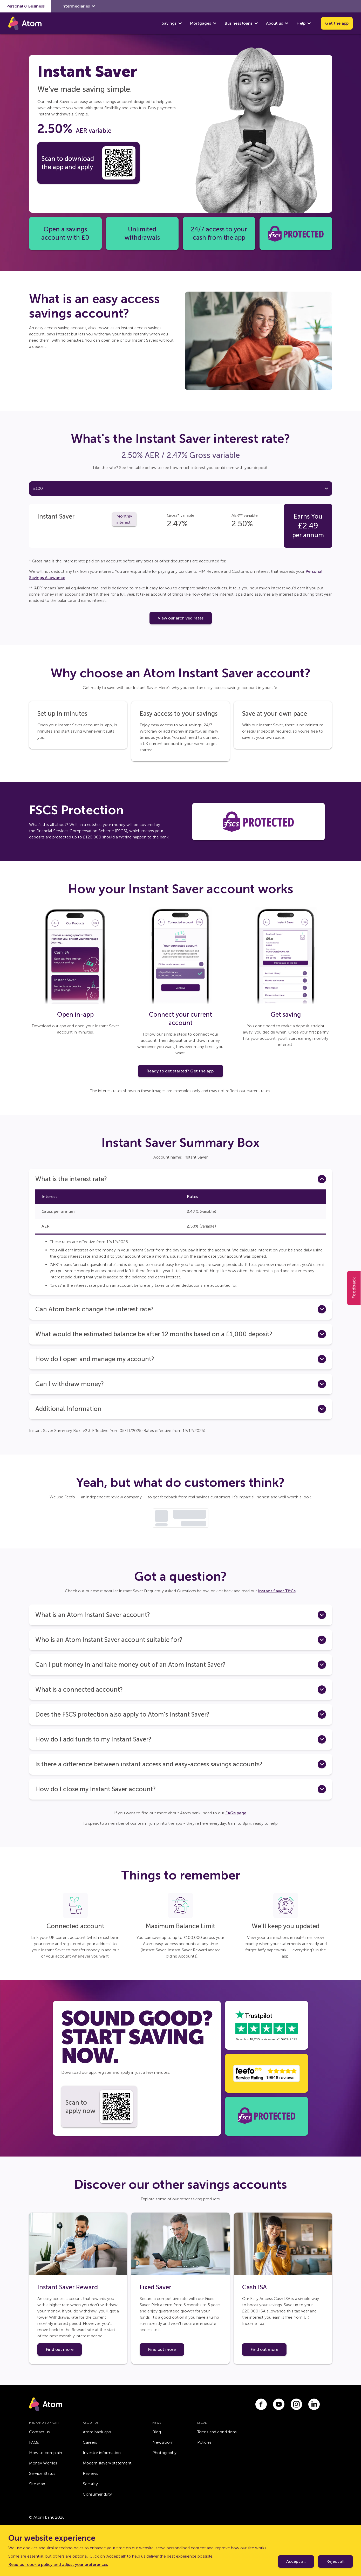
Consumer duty (97, 2504)
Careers (90, 2452)
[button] (180, 1189)
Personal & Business (25, 6)
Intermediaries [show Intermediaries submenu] (78, 6)
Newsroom (163, 2452)
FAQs (34, 2452)
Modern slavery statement (107, 2472)
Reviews (90, 2483)
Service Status (42, 2483)
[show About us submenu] (286, 23)
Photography (164, 2462)
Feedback (354, 1288)
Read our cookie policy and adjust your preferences (58, 2564)
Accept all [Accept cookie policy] (295, 2561)
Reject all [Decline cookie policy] (335, 2561)
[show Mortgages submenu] (214, 23)
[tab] (64, 493)
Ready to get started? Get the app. (180, 1080)
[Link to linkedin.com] (314, 2414)
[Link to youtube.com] (278, 2414)
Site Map (37, 2493)
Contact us (39, 2441)
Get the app (337, 23)
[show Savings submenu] (180, 23)
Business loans (238, 23)
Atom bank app (97, 2441)
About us (274, 23)
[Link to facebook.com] (261, 2414)
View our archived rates (180, 628)
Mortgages (200, 23)
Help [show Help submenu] (303, 23)
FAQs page (235, 1822)
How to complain (45, 2462)
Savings (169, 23)
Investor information (102, 2462)
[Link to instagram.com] (296, 2414)
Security (90, 2493)
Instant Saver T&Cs (277, 1600)
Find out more (59, 2359)
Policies (204, 2452)
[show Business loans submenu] (256, 23)
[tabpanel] (180, 532)
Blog (156, 2441)
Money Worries (43, 2472)
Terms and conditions (217, 2441)
